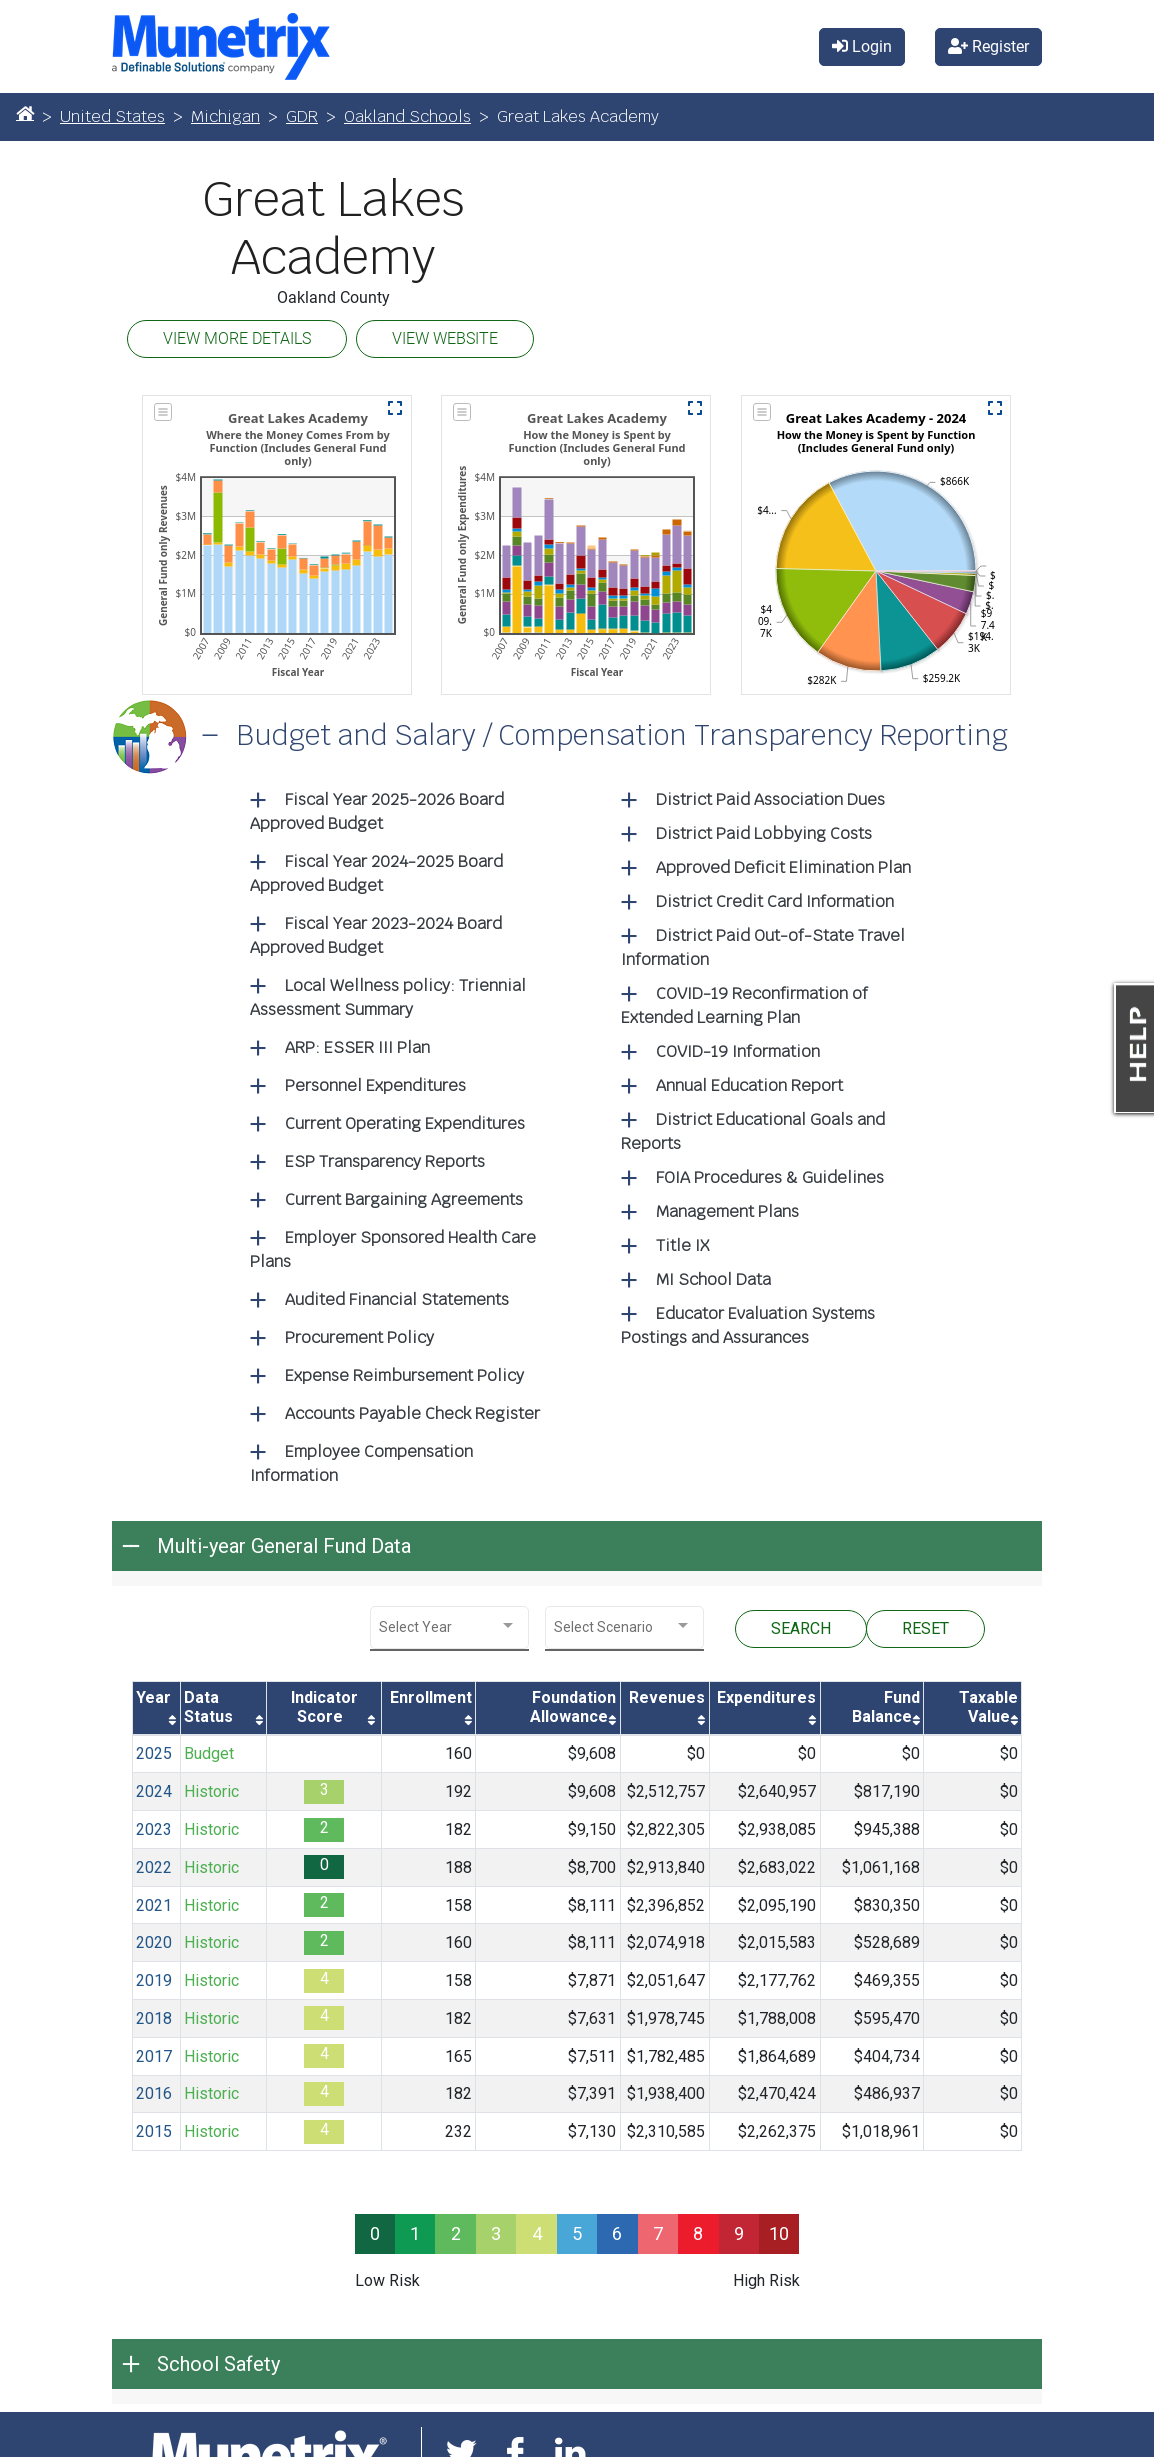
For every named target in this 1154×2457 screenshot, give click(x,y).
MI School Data (713, 1279)
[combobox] (449, 1627)
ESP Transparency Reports (385, 1161)
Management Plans (727, 1211)
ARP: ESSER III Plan (357, 1047)
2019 (154, 1980)
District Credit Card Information (775, 901)
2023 (154, 1829)
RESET (925, 1628)
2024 (154, 1791)
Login (862, 46)
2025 (154, 1753)
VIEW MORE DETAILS (237, 338)
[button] (395, 408)
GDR (302, 116)
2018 (154, 2018)
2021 (154, 1905)
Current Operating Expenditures (405, 1123)
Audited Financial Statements (397, 1299)
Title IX (682, 1245)
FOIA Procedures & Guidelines (770, 1177)
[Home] (25, 113)
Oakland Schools (407, 116)
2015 (154, 2131)
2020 (154, 1942)
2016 (154, 2093)
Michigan (225, 116)
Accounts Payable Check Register (412, 1413)
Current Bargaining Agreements (404, 1199)
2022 (154, 1867)
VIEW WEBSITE (445, 338)
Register (988, 46)
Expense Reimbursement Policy (404, 1375)
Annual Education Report (749, 1085)
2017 (154, 2056)
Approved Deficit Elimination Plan (783, 867)
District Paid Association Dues (770, 799)
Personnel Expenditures (375, 1085)
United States (112, 116)
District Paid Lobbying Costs (764, 833)
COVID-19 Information (738, 1051)
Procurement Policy (359, 1337)
